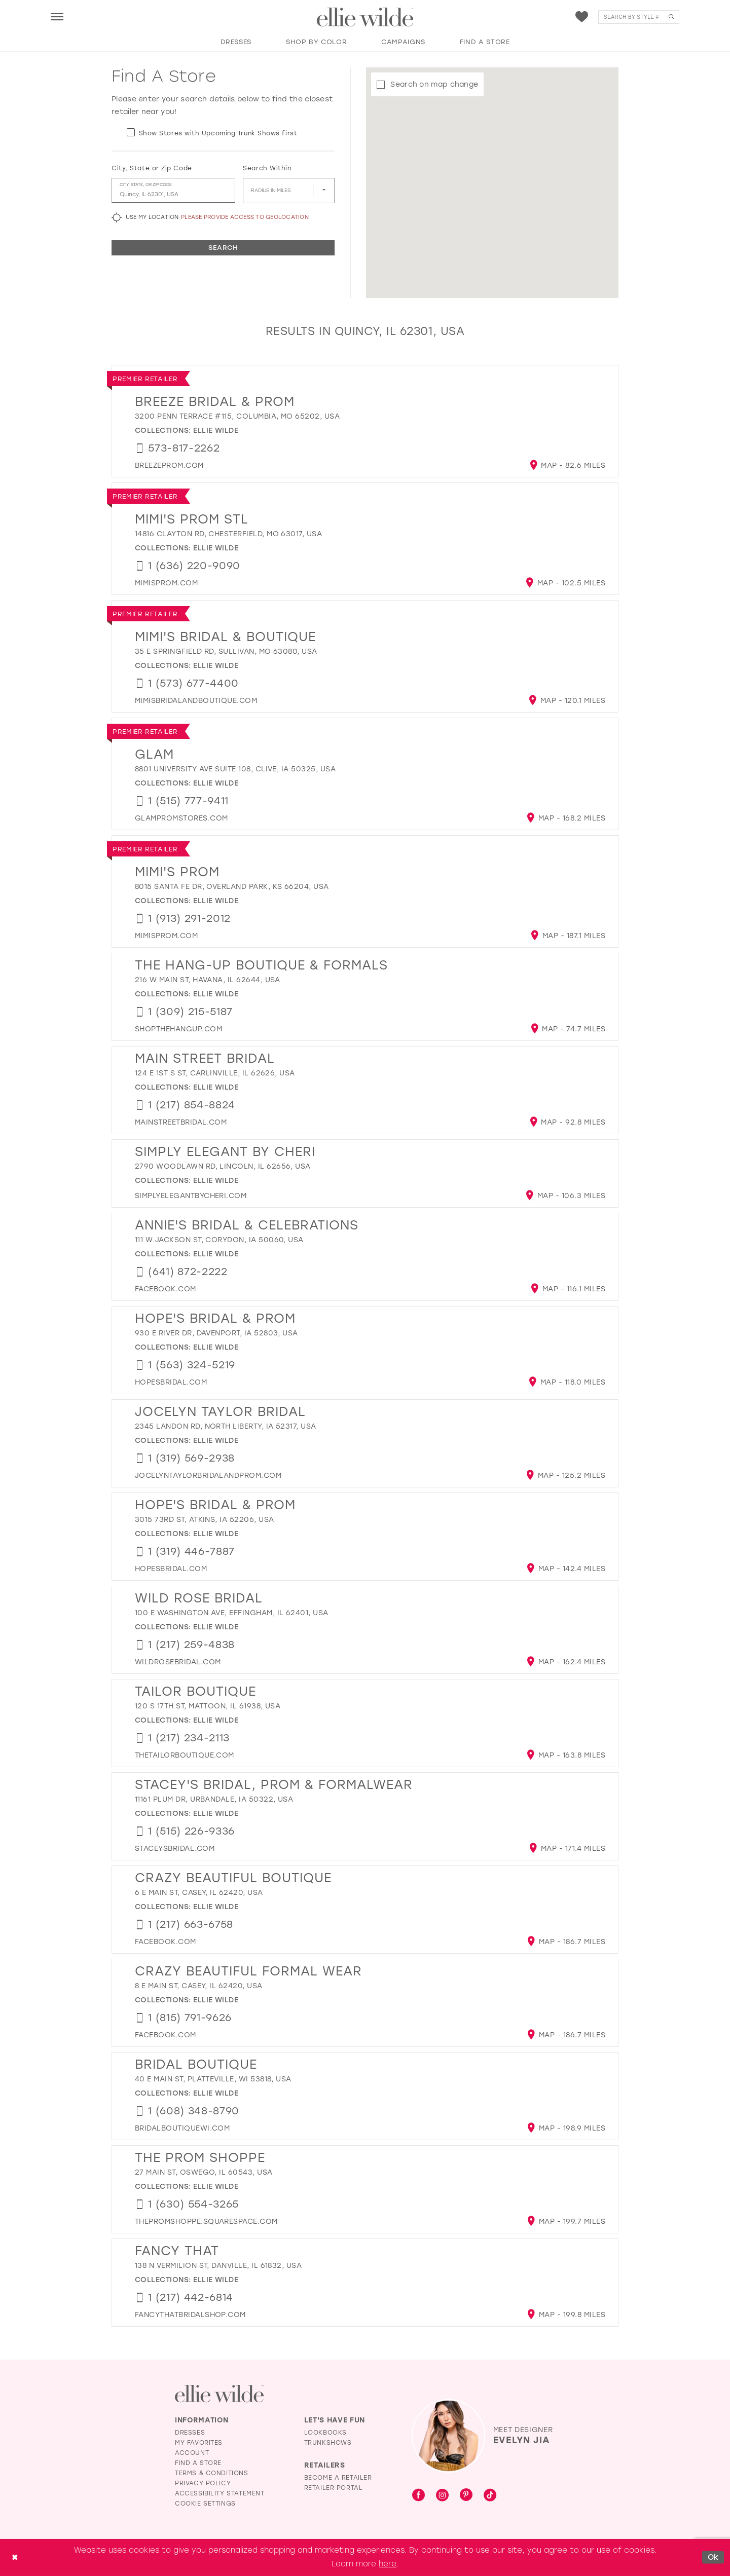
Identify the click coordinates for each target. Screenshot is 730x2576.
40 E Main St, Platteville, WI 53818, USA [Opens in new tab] (213, 2079)
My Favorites (199, 2442)
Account (192, 2452)
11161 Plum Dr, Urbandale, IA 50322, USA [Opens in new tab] (214, 1799)
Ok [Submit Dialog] (713, 2557)
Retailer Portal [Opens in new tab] (333, 2487)
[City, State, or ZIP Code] (173, 190)
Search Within (267, 168)
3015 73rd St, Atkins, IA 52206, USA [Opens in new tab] (204, 1519)
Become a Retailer (338, 2477)
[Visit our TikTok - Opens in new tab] (490, 2495)
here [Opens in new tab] (387, 2563)
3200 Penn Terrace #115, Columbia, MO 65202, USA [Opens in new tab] (237, 416)
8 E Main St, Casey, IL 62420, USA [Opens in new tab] (199, 1986)
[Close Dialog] (14, 2557)
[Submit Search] (671, 17)
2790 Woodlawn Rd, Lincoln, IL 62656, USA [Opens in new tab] (223, 1166)
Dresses (190, 2432)
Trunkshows (328, 2442)
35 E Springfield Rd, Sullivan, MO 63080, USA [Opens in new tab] (226, 651)
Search (223, 247)
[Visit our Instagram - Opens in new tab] (442, 2495)
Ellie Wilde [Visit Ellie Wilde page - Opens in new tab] (215, 430)
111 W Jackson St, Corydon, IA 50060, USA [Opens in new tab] (219, 1240)
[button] (57, 16)
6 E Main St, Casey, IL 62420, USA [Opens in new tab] (199, 1892)
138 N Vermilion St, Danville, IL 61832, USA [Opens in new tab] (218, 2265)
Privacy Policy (203, 2483)
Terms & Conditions (211, 2473)
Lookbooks (325, 2432)
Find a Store (198, 2463)
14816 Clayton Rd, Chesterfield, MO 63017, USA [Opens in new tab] (228, 534)
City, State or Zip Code (152, 168)
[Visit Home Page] (365, 17)
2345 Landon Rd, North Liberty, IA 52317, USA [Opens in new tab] (225, 1426)
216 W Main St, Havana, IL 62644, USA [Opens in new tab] (207, 980)
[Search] (638, 17)
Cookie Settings (205, 2503)
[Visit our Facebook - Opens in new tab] (418, 2495)
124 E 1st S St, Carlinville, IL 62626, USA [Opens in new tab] (215, 1073)
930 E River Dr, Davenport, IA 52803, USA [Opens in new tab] (216, 1333)
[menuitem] (57, 16)
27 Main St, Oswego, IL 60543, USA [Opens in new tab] (204, 2172)
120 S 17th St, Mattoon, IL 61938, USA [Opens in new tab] (207, 1706)
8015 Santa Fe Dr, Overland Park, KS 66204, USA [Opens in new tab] (232, 886)
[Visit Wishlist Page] (581, 17)
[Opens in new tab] (169, 465)
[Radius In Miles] (289, 190)
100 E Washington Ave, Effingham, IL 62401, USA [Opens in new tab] (231, 1613)
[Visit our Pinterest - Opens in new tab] (466, 2496)
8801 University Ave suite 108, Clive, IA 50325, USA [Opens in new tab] (235, 769)
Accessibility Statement (220, 2493)
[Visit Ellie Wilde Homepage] (219, 2394)
